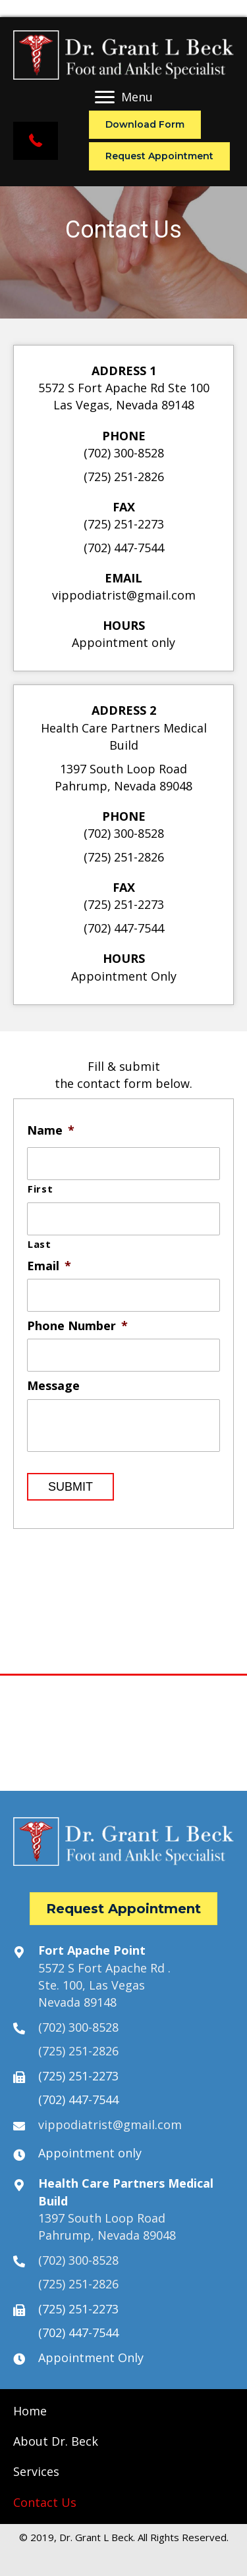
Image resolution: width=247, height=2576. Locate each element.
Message (53, 1385)
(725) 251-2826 (124, 476)
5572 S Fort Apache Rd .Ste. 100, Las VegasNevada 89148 (104, 1985)
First (40, 1188)
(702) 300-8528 (124, 453)
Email (49, 1266)
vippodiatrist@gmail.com (124, 595)
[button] (35, 141)
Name (50, 1130)
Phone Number (77, 1325)
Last (39, 1243)
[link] (30, 2411)
